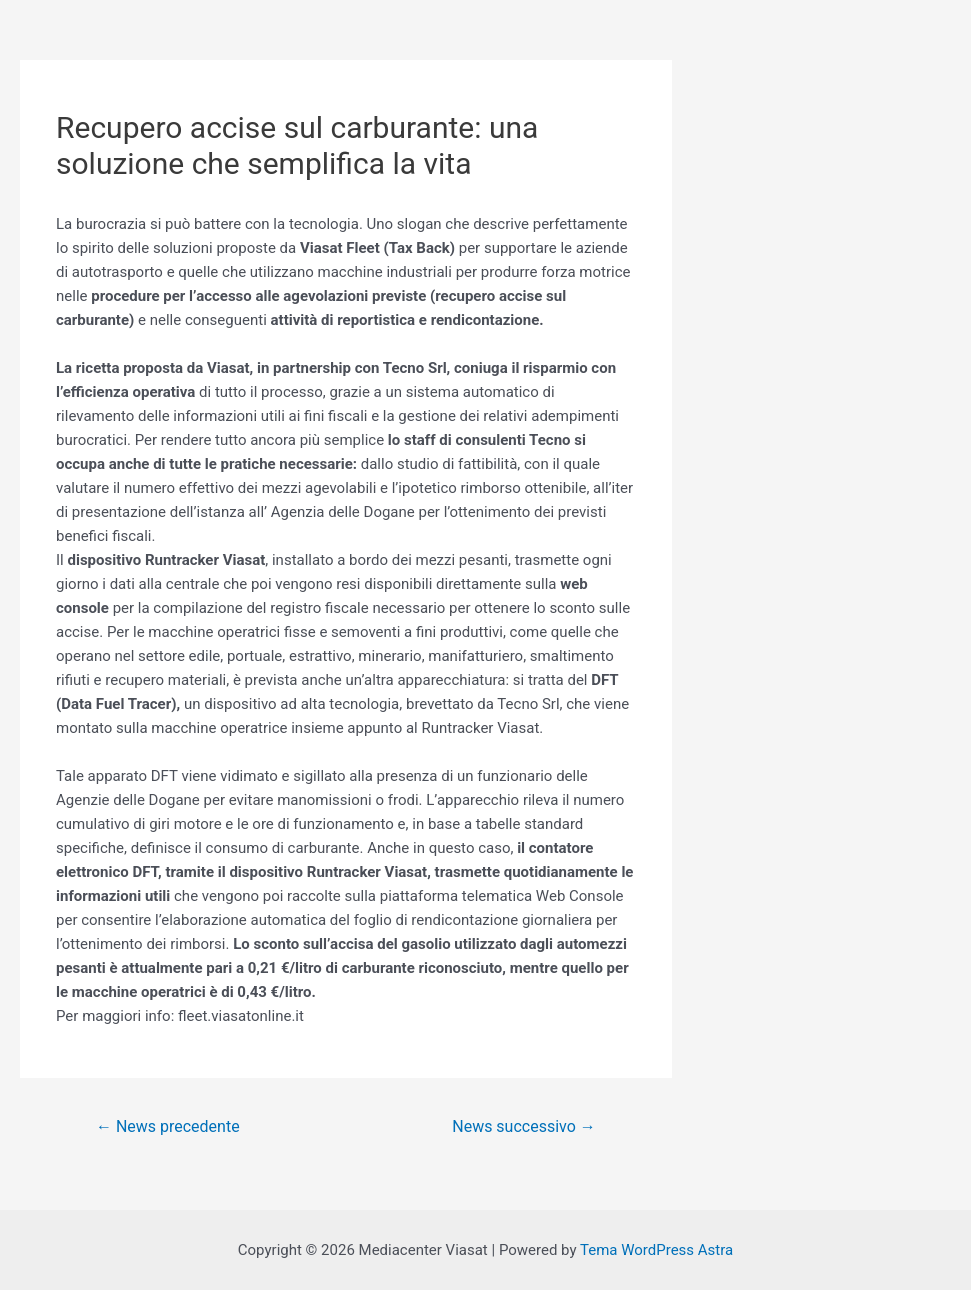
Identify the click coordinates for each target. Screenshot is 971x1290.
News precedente (168, 1126)
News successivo (523, 1126)
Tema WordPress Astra (656, 1250)
